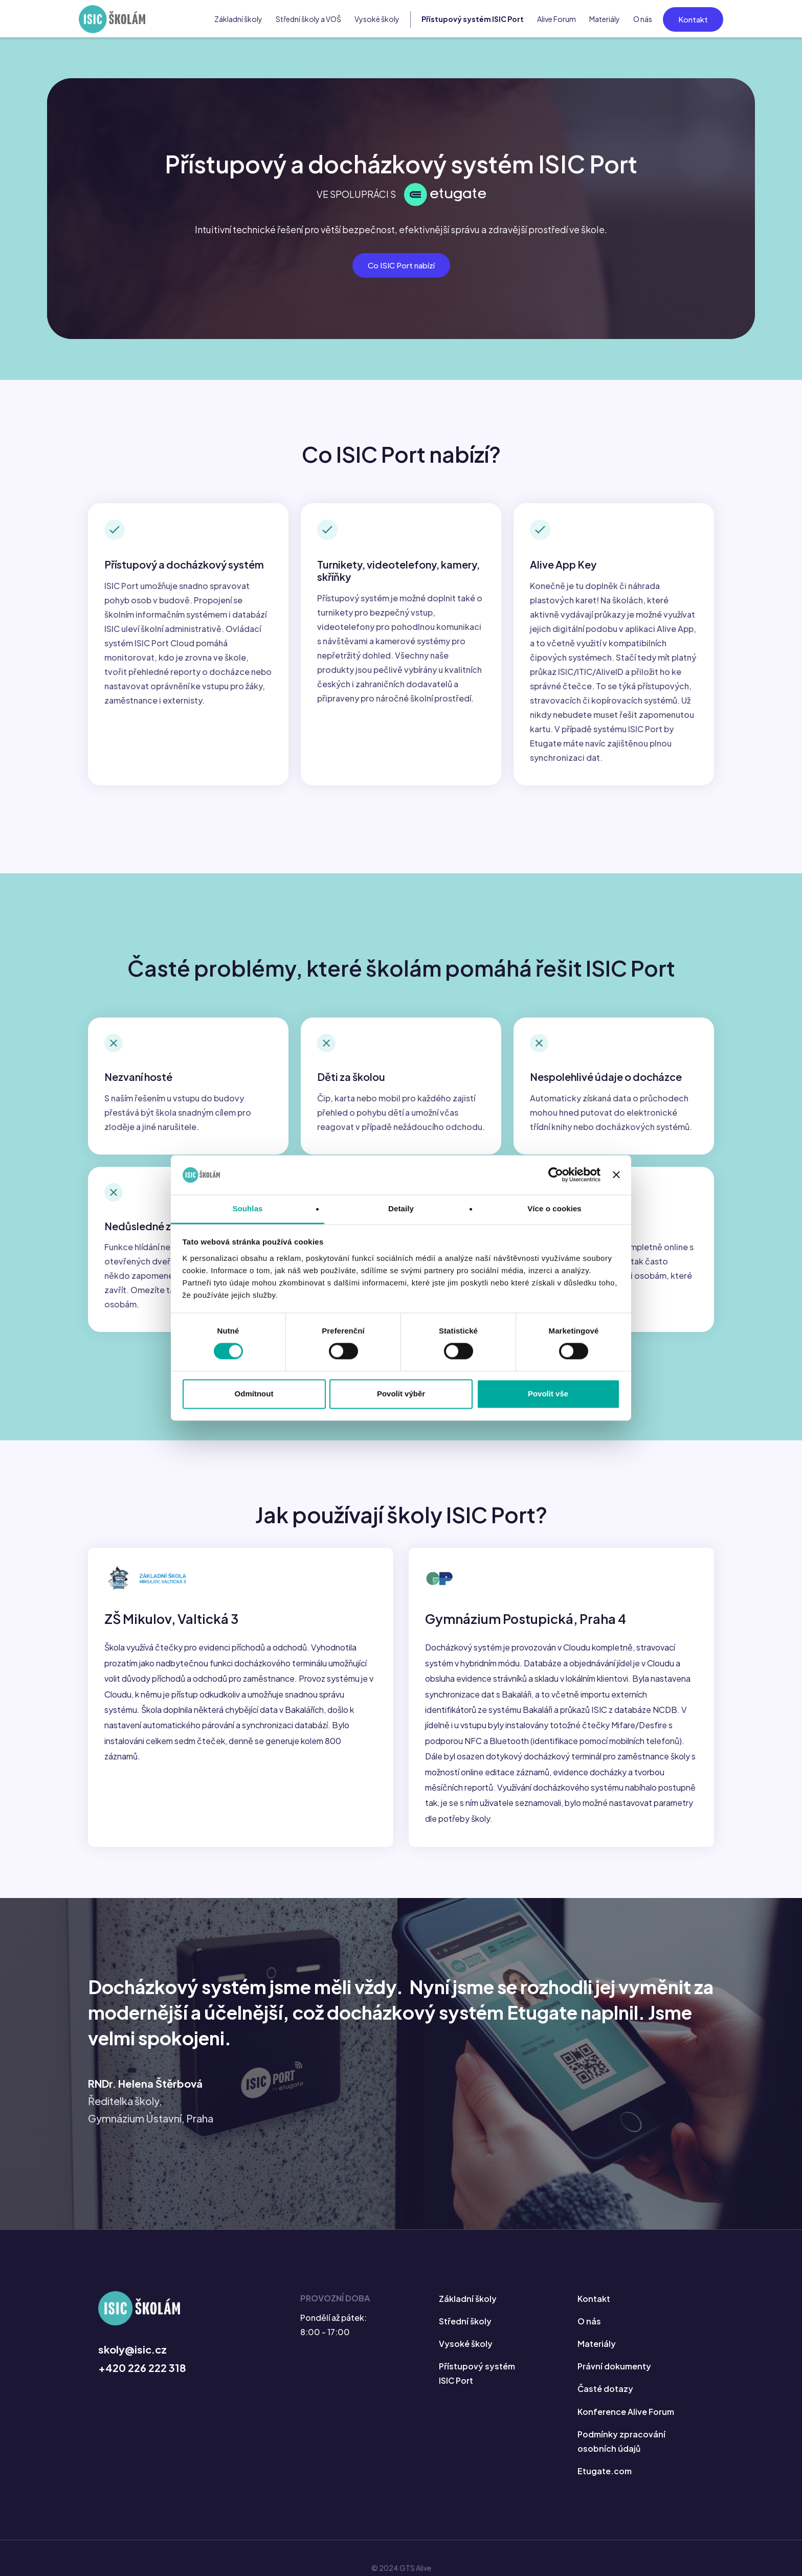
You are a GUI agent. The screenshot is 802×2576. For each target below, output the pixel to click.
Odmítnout (254, 1393)
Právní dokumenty (614, 2366)
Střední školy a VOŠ (308, 19)
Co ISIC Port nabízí (401, 265)
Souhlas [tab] (247, 1208)
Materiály (604, 19)
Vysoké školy (376, 19)
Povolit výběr (401, 1393)
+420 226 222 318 (142, 2368)
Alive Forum (556, 19)
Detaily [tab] (401, 1208)
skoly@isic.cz (132, 2349)
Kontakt (693, 19)
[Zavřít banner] (616, 1175)
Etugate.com (604, 2471)
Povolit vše (548, 1393)
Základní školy (238, 19)
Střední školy (465, 2321)
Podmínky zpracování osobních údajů (621, 2441)
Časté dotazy (605, 2389)
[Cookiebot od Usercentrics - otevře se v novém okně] (555, 1175)
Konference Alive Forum (626, 2411)
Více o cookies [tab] (554, 1208)
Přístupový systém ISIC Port (472, 19)
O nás (642, 19)
